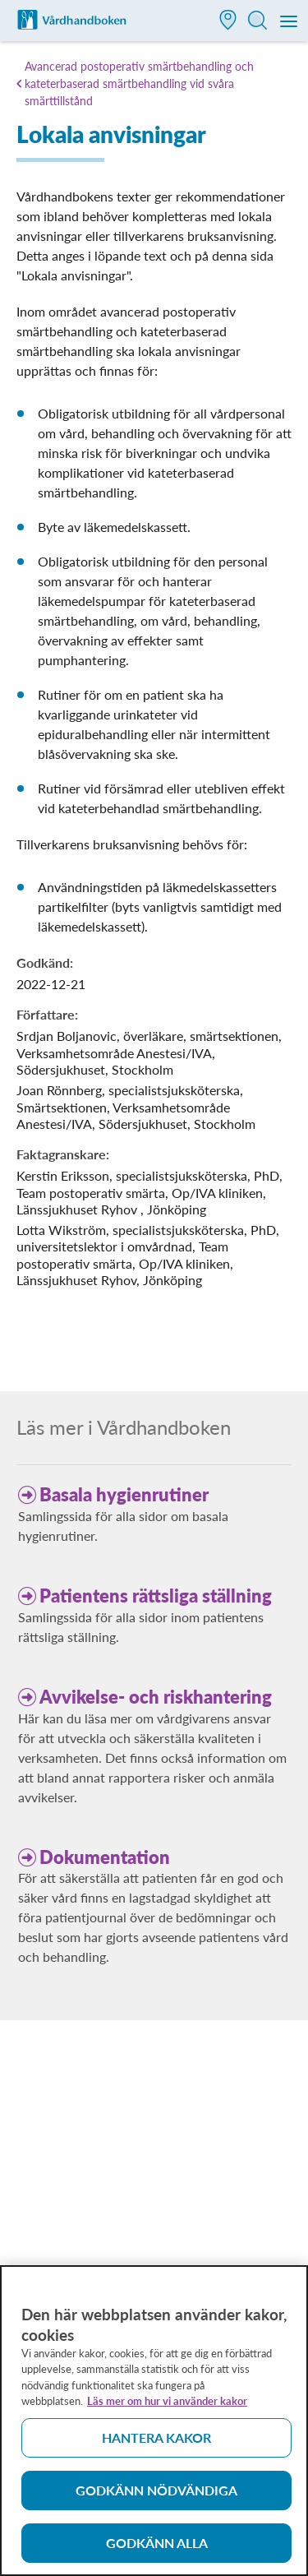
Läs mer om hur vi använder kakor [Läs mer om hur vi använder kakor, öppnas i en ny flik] (167, 2408)
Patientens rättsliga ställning (155, 1595)
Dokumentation (104, 1857)
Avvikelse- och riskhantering (155, 1697)
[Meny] (290, 22)
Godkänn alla (157, 2550)
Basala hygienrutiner (124, 1494)
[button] (228, 22)
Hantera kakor (156, 2445)
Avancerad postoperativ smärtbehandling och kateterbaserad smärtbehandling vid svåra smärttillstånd (139, 83)
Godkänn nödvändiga (156, 2497)
